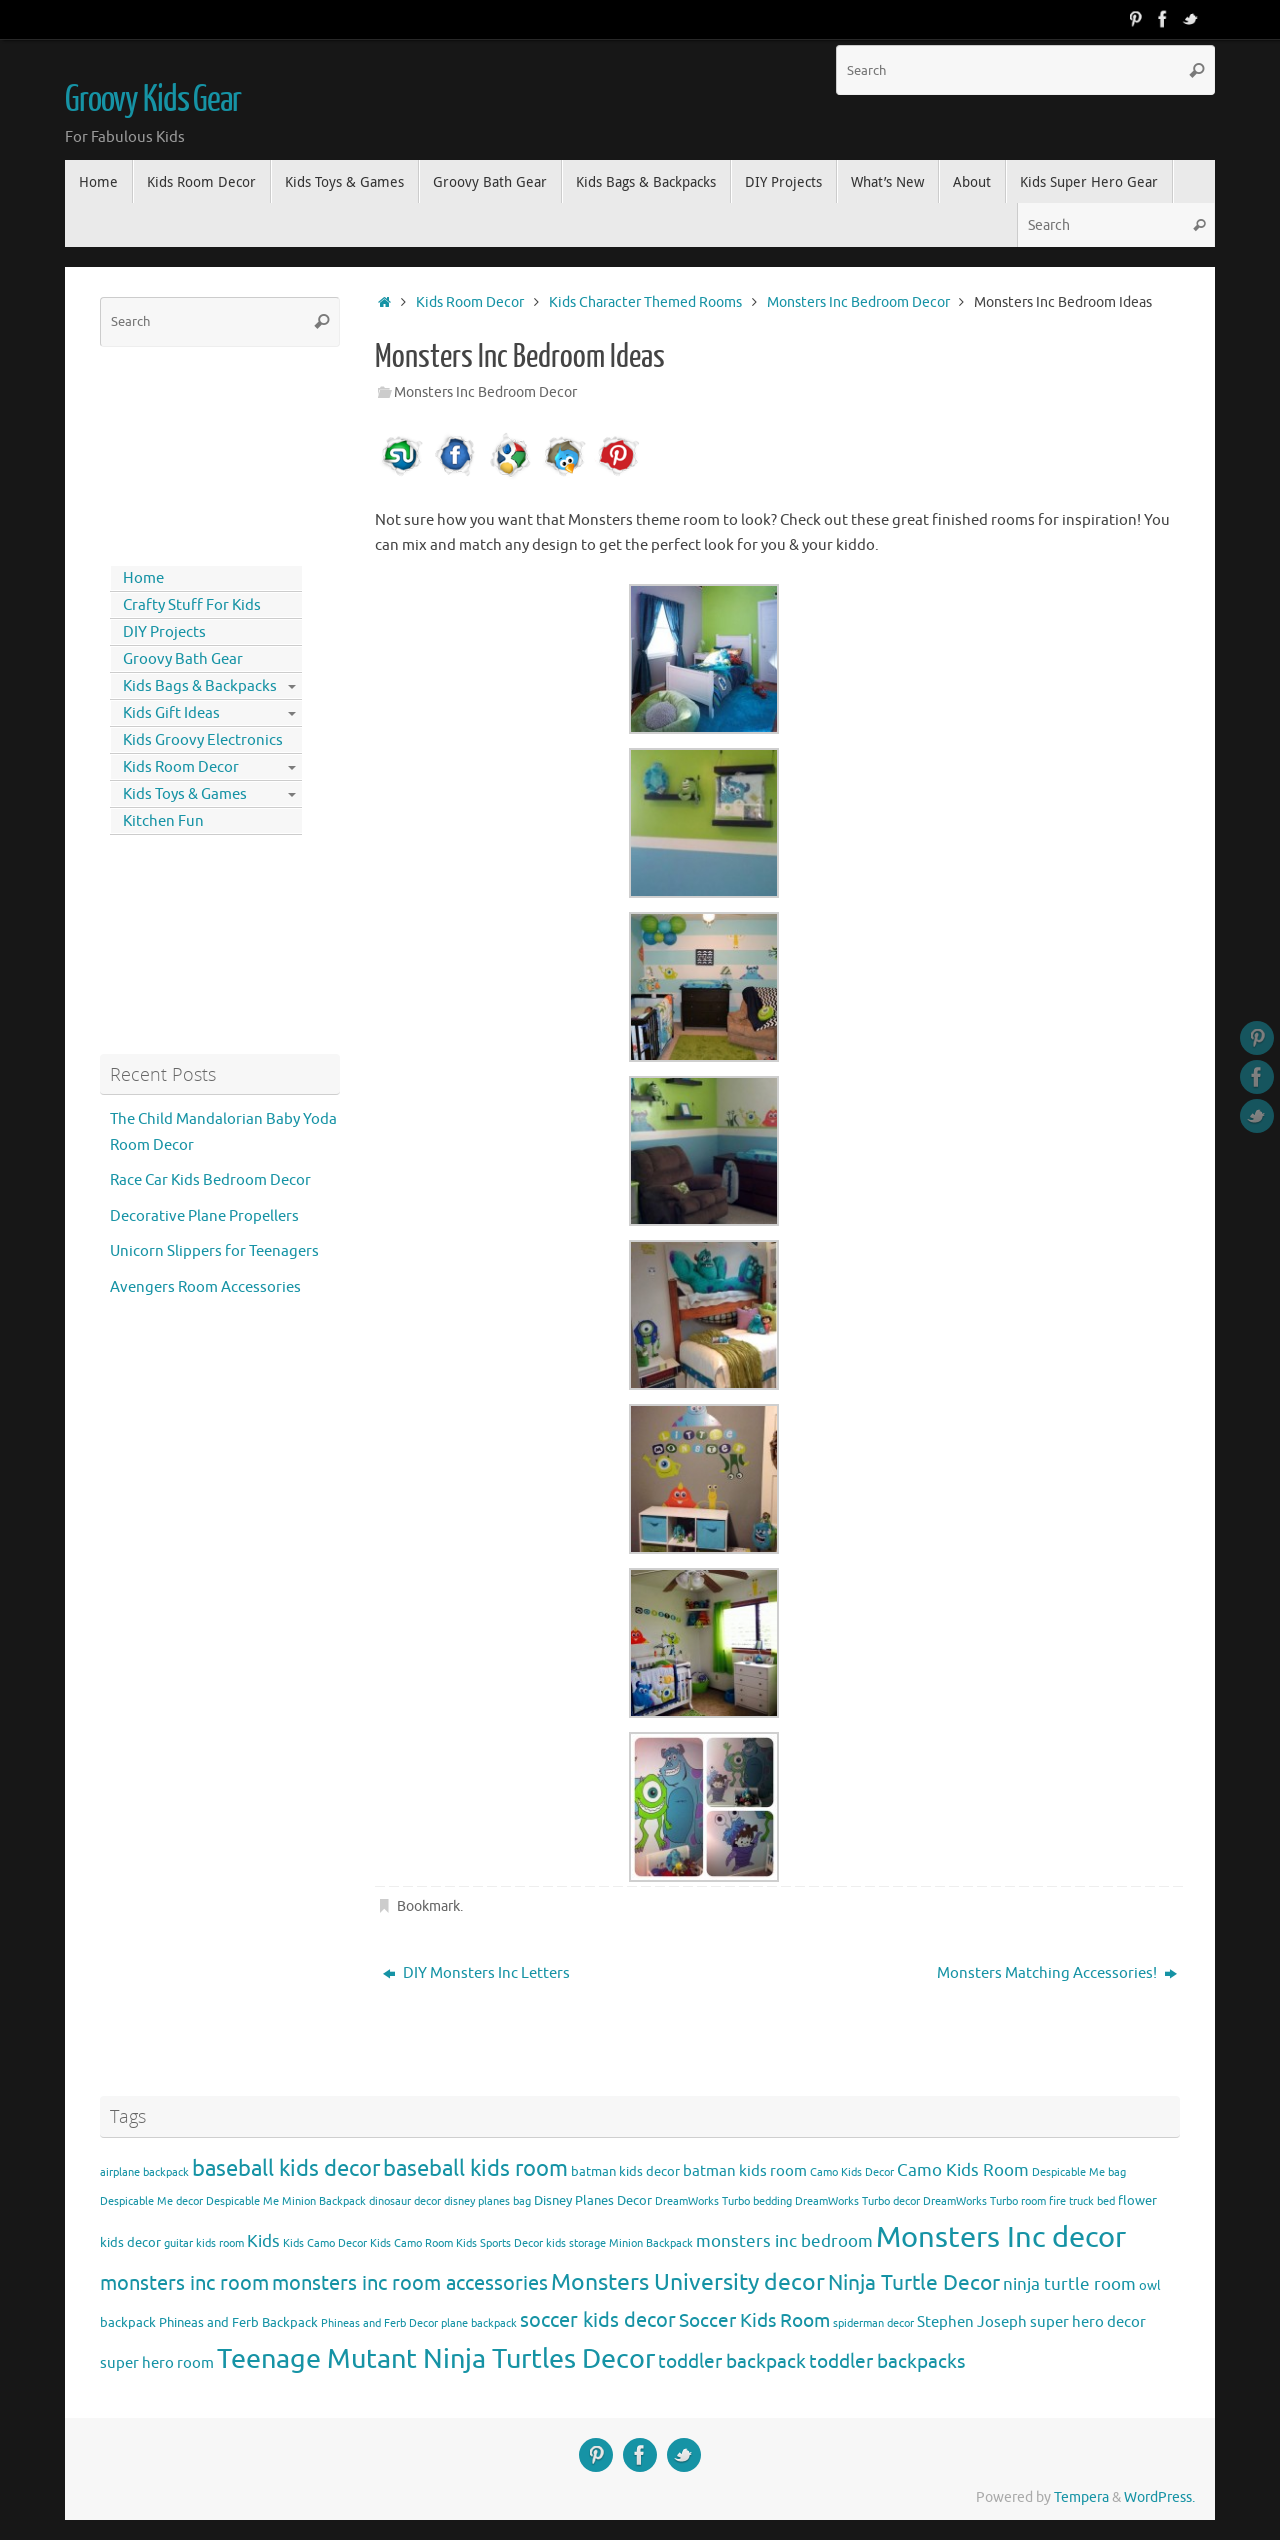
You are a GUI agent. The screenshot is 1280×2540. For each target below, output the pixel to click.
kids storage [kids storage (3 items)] (576, 2243)
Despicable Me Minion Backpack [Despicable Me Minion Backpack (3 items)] (286, 2201)
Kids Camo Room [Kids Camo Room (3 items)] (411, 2243)
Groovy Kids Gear (153, 100)
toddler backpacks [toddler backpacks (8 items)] (887, 2361)
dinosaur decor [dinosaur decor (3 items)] (405, 2201)
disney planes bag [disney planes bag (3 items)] (487, 2201)
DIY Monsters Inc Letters (476, 1973)
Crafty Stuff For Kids (192, 605)
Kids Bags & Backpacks (200, 686)
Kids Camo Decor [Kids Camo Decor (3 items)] (325, 2243)
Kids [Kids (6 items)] (263, 2241)
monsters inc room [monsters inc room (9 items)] (184, 2283)
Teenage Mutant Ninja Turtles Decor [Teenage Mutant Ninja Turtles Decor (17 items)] (436, 2359)
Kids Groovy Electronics (203, 740)
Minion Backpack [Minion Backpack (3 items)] (651, 2243)
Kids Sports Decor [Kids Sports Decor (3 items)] (499, 2243)
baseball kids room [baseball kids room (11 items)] (475, 2168)
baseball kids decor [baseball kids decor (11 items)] (286, 2168)
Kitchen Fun (163, 821)
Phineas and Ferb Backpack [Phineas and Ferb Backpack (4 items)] (238, 2322)
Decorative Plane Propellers (204, 1216)
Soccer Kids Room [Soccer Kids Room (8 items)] (754, 2320)
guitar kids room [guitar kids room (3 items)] (204, 2243)
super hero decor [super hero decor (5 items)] (1088, 2322)
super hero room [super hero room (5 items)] (157, 2363)
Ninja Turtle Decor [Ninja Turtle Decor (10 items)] (914, 2283)
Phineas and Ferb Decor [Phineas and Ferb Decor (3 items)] (379, 2323)
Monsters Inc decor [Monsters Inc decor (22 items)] (1001, 2237)
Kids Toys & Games (185, 794)
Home (143, 578)
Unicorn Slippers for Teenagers (214, 1251)
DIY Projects (164, 632)
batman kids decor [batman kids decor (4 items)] (625, 2171)
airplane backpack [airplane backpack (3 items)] (144, 2172)
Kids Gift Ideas (171, 713)
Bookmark (428, 1906)
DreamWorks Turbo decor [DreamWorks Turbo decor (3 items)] (857, 2201)
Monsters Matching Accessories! (1057, 1973)
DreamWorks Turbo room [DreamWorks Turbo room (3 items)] (984, 2201)
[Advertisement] (190, 452)
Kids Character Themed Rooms (645, 302)
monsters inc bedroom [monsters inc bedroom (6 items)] (784, 2241)
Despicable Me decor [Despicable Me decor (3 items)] (151, 2201)
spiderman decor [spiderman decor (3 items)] (873, 2323)
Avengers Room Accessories (205, 1287)
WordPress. (1159, 2497)
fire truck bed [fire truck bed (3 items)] (1082, 2201)
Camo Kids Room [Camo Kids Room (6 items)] (963, 2170)
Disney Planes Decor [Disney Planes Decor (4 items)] (593, 2200)
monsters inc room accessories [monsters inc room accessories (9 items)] (410, 2283)
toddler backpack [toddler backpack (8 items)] (732, 2361)
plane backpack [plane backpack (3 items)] (479, 2323)
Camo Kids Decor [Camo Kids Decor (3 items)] (852, 2172)
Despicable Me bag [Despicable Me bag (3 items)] (1079, 2172)
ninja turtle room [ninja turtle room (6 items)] (1069, 2284)
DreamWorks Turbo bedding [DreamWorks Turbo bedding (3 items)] (723, 2201)
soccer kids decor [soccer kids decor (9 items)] (598, 2320)
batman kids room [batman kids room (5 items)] (745, 2171)
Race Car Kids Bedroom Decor (210, 1180)
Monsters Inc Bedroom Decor (858, 302)
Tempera (1081, 2497)
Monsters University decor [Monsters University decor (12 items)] (688, 2282)
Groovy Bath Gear (183, 659)
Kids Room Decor (470, 302)
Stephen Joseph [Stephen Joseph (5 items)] (972, 2322)
